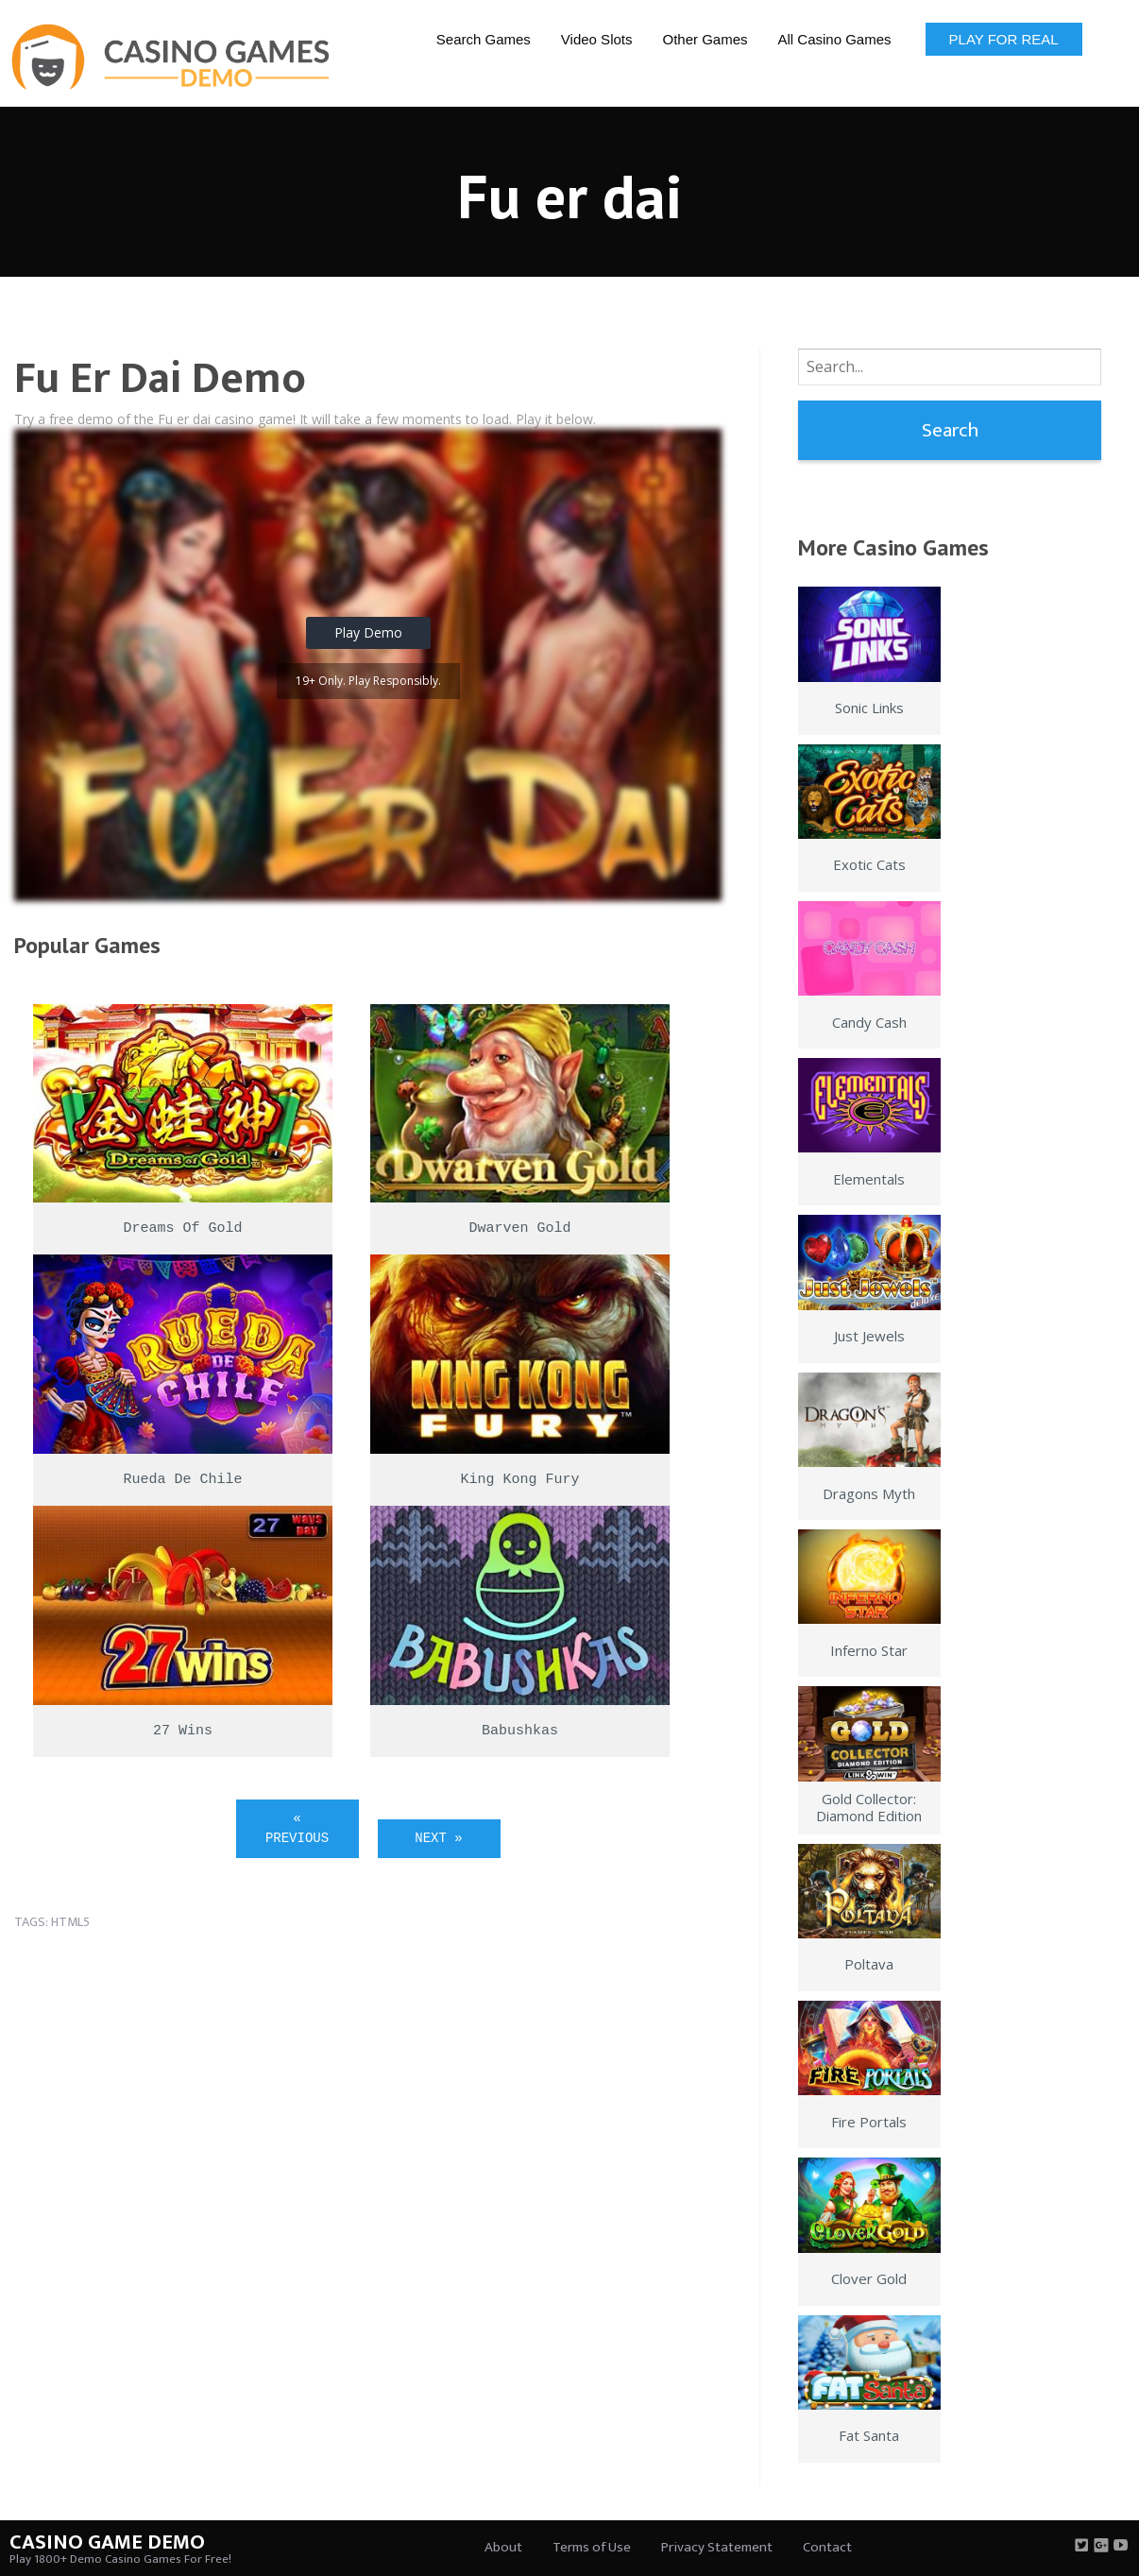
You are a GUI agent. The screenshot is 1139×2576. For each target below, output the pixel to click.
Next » (438, 1838)
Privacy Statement (717, 2547)
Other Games (704, 39)
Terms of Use (591, 2547)
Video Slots (597, 39)
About (503, 2547)
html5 (70, 1922)
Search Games (483, 39)
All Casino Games (835, 39)
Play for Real (1004, 39)
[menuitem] (483, 38)
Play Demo (368, 632)
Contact (827, 2547)
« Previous (297, 1828)
